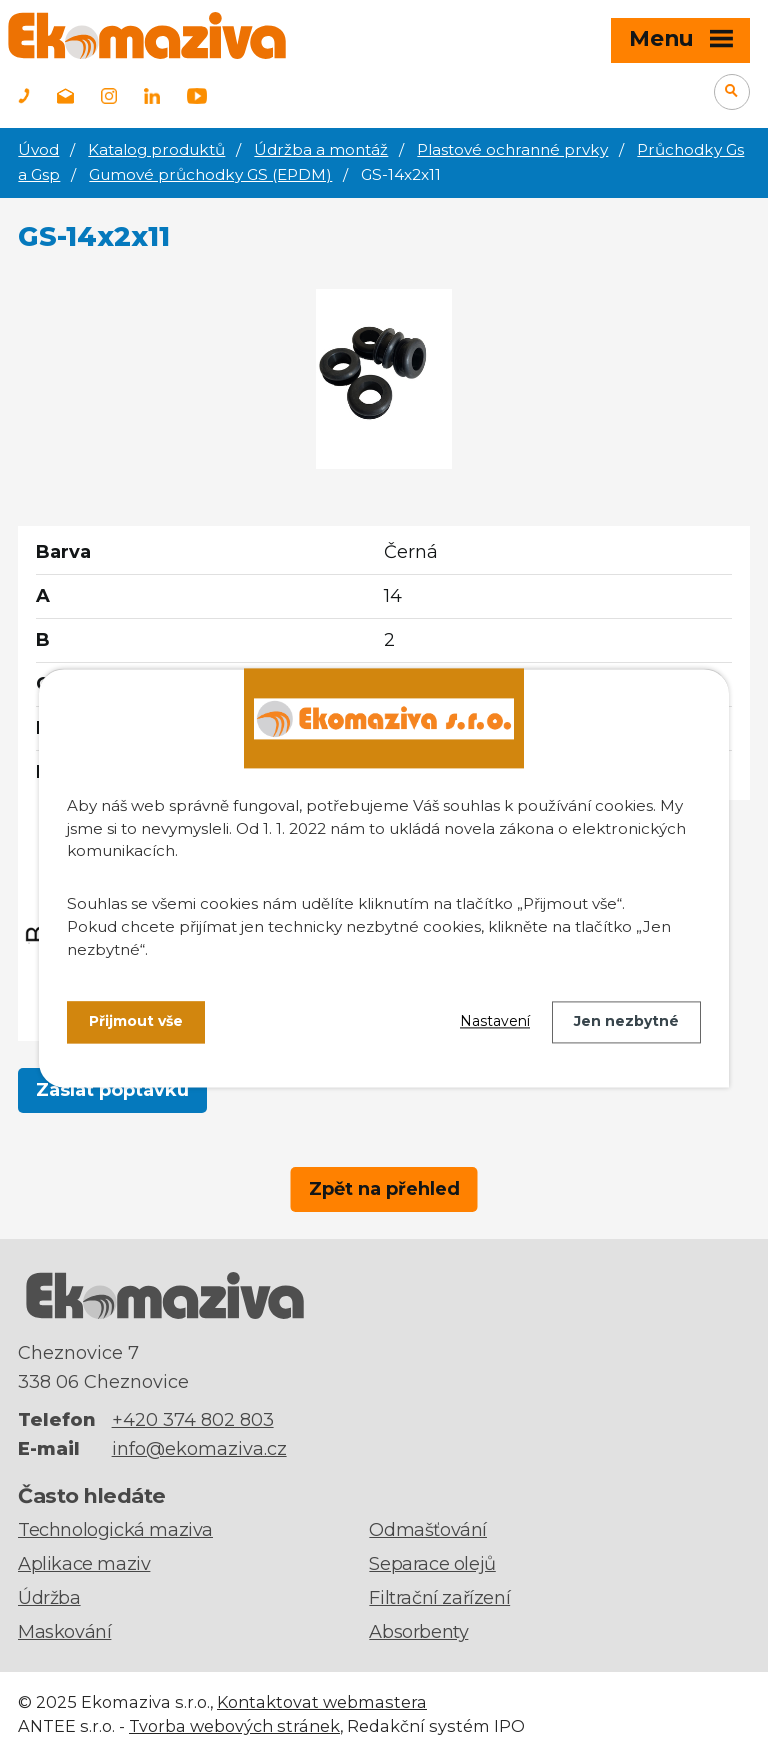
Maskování (64, 1632)
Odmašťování (428, 1530)
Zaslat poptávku (112, 1090)
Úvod (38, 149)
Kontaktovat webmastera (322, 1702)
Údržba (49, 1598)
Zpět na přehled (384, 1189)
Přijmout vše (136, 1022)
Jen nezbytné (626, 1022)
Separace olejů (432, 1564)
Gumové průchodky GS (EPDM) (210, 174)
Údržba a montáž (321, 149)
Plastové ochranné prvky (512, 149)
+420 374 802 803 (193, 1420)
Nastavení (495, 1022)
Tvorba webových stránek (234, 1726)
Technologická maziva (115, 1530)
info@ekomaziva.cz (199, 1449)
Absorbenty (418, 1632)
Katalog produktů (156, 149)
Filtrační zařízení (439, 1598)
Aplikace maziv (84, 1564)
